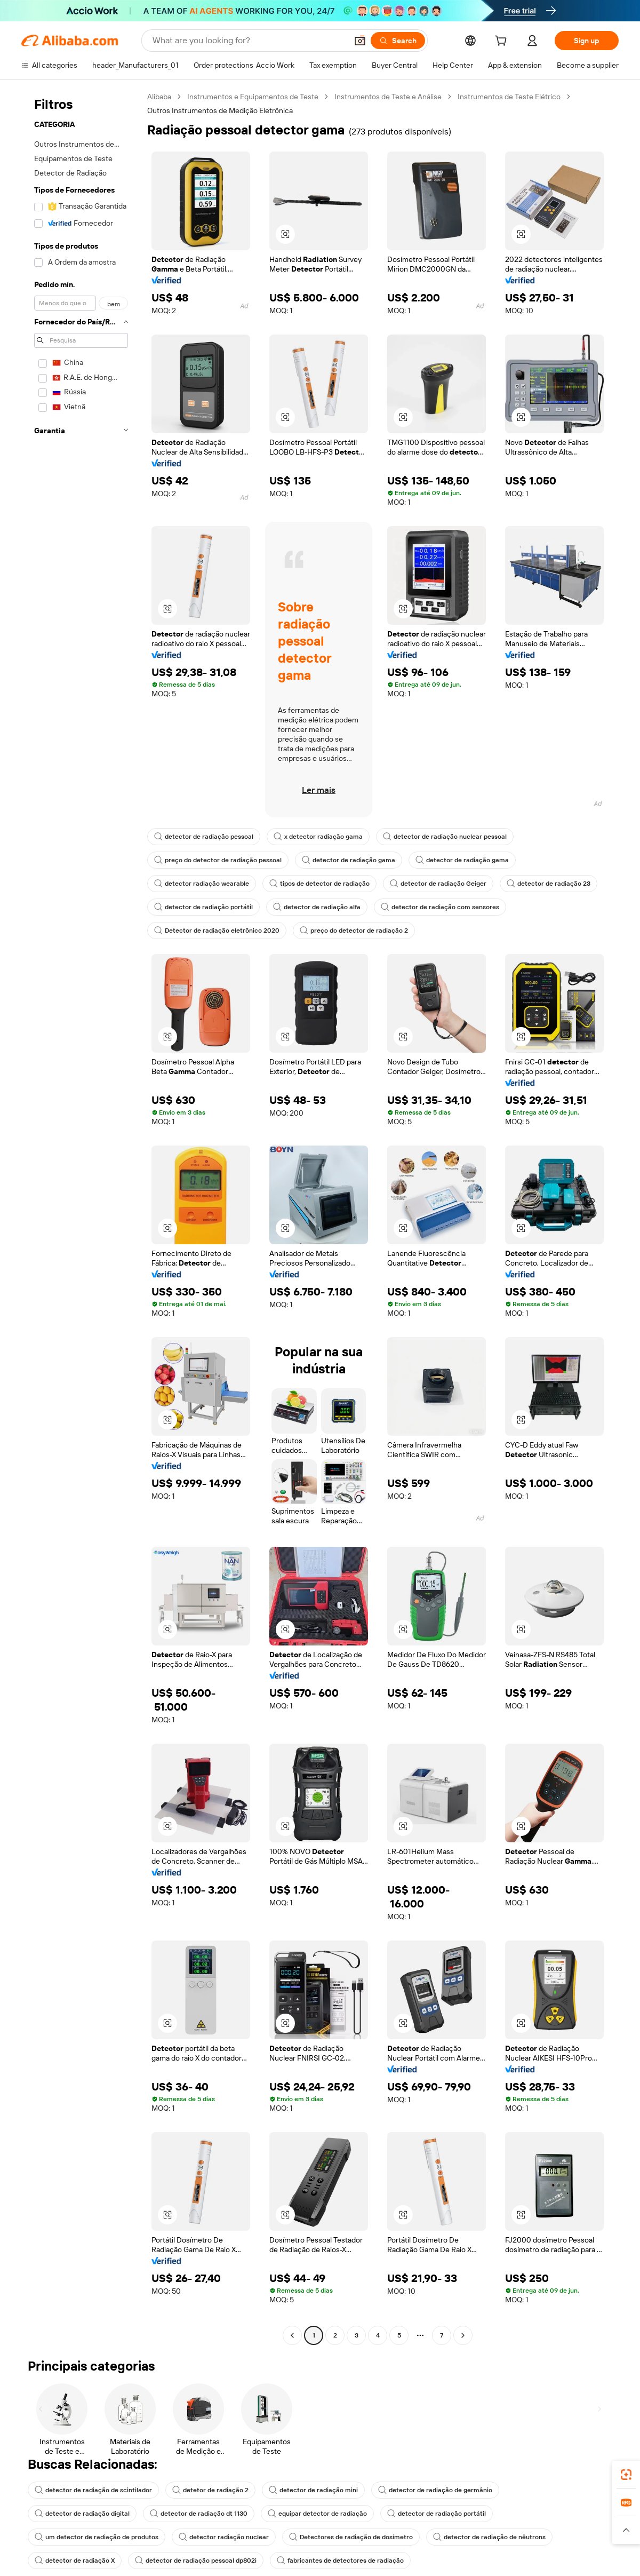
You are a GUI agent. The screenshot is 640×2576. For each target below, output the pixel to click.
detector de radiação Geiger (438, 883)
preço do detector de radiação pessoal (218, 860)
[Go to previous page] (292, 2335)
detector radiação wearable (201, 883)
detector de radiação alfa (317, 907)
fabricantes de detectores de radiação (340, 2560)
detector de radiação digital (82, 2513)
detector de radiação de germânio (435, 2490)
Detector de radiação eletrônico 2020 (216, 930)
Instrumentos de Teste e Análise (388, 96)
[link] (626, 2474)
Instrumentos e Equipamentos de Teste (252, 96)
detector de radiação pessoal (203, 836)
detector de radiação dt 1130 (198, 2513)
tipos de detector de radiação (319, 883)
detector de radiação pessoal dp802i (196, 2560)
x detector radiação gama (318, 836)
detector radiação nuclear (224, 2537)
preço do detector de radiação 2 (354, 930)
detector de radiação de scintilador (93, 2490)
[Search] (398, 40)
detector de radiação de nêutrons (489, 2537)
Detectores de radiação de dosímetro (351, 2537)
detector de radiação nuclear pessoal (445, 836)
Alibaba (159, 96)
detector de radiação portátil (203, 907)
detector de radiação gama (348, 860)
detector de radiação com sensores (440, 907)
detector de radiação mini (313, 2490)
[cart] (503, 42)
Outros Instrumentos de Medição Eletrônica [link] (220, 110)
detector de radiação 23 (548, 883)
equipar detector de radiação (317, 2513)
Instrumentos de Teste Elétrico (509, 96)
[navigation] (81, 1217)
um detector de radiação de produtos (96, 2537)
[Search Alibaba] (249, 40)
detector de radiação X (75, 2560)
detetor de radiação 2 (210, 2490)
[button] (360, 40)
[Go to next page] (463, 2335)
